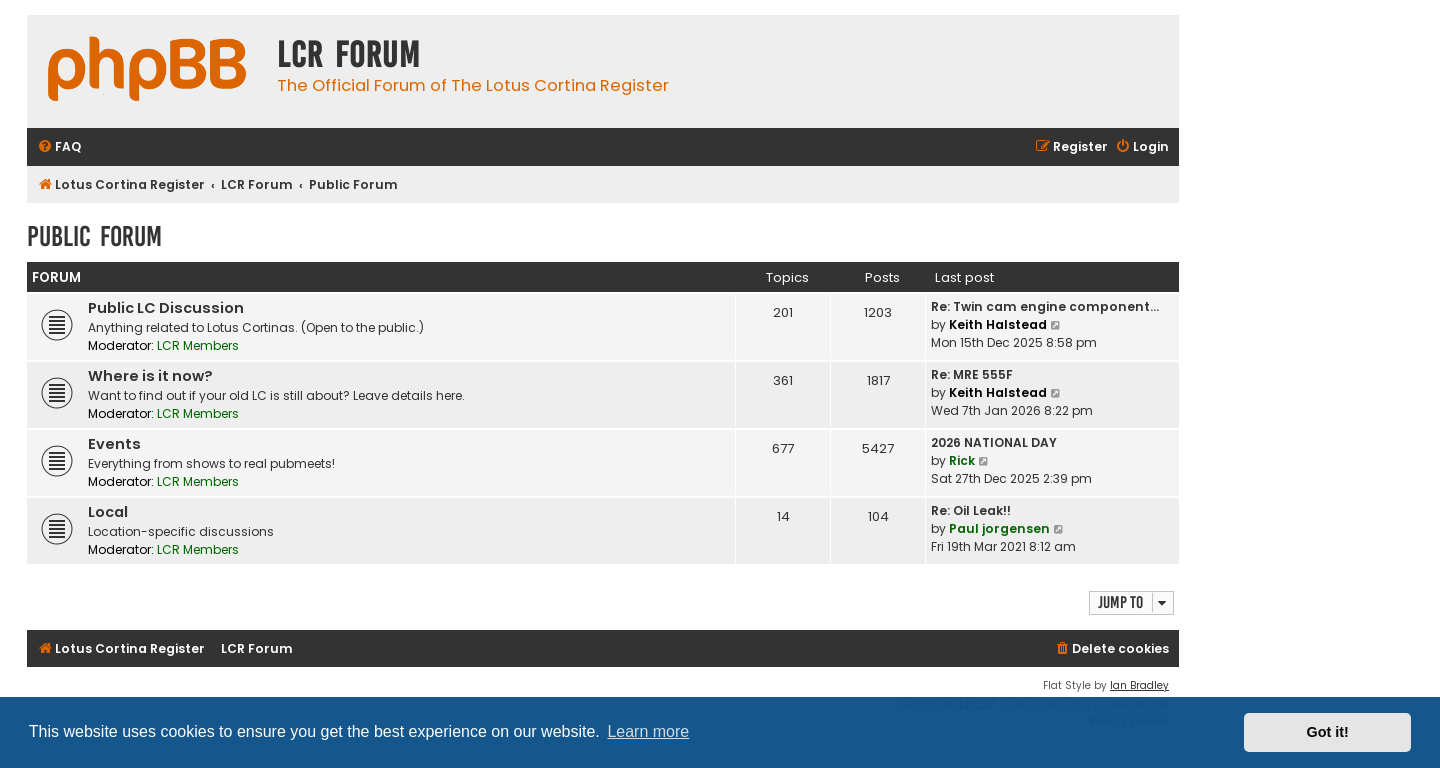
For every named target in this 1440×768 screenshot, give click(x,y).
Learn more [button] (648, 731)
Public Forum (94, 236)
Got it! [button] (1328, 732)
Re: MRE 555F (972, 374)
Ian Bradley (1139, 685)
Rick (962, 460)
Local (108, 512)
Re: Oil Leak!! (971, 510)
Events (114, 444)
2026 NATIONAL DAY (994, 442)
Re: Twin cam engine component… (1045, 306)
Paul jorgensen (999, 528)
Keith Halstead (998, 324)
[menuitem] (59, 147)
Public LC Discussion (166, 308)
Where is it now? (150, 376)
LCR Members (198, 345)
